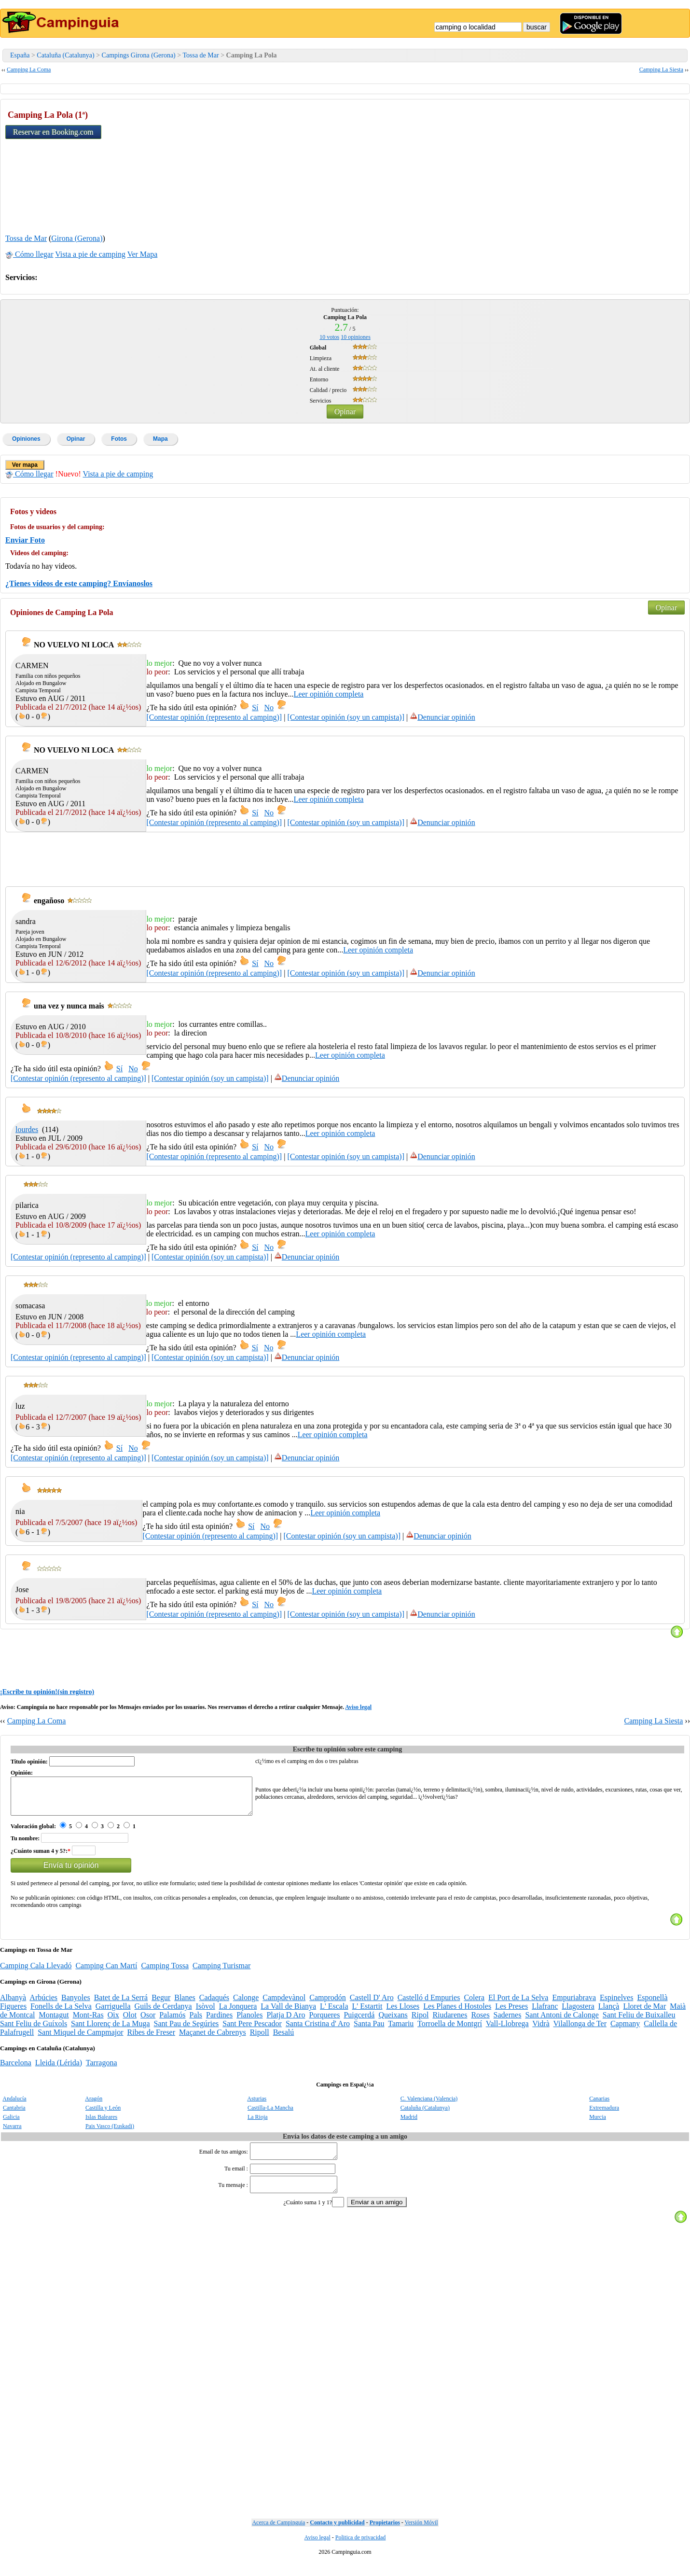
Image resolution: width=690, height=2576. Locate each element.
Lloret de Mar (644, 2013)
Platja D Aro (285, 2022)
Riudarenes (449, 2022)
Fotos (119, 438)
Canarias (599, 2105)
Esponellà (652, 2005)
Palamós (172, 2022)
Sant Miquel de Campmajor (80, 2039)
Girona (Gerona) (76, 238)
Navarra (12, 2133)
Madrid (408, 2124)
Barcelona (15, 2070)
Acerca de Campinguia (278, 2535)
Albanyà (13, 2005)
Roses (480, 2022)
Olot (130, 2022)
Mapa (160, 438)
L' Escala (334, 2013)
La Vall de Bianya (288, 2013)
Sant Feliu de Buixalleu (639, 2022)
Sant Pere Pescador (252, 2031)
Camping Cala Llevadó (35, 1973)
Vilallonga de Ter (580, 2031)
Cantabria (14, 2115)
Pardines (219, 2022)
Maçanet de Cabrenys (212, 2039)
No (269, 707)
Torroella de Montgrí (449, 2031)
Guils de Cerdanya (163, 2013)
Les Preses (511, 2013)
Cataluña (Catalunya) (65, 55)
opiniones (356, 337)
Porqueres (324, 2022)
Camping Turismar (221, 1973)
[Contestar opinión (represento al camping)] (214, 717)
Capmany (625, 2031)
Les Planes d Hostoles (457, 2013)
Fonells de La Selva (61, 2013)
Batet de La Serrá (121, 2005)
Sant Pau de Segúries (186, 2031)
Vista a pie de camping (90, 254)
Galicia (11, 2124)
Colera (474, 2005)
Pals (195, 2022)
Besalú (283, 2039)
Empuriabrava (574, 2005)
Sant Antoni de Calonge (561, 2022)
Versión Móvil (421, 2535)
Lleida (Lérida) (58, 2070)
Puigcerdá (359, 2022)
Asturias (256, 2105)
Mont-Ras (88, 2022)
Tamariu (401, 2031)
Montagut (54, 2022)
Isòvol (205, 2013)
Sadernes (508, 2022)
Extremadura (604, 2115)
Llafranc (545, 2013)
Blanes (184, 2005)
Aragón (93, 2105)
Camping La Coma (29, 69)
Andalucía (14, 2105)
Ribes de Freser (151, 2039)
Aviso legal (358, 1707)
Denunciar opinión (442, 717)
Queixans (392, 2022)
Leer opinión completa (329, 694)
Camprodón (327, 2005)
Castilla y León (103, 2115)
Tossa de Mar (200, 55)
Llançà (609, 2013)
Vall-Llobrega (507, 2031)
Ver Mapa (142, 254)
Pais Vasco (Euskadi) (109, 2133)
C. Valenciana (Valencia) (429, 2105)
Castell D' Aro (372, 2005)
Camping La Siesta (661, 69)
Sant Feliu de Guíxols (33, 2031)
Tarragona (101, 2070)
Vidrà (540, 2031)
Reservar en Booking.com (53, 132)
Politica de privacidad (360, 2550)
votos (329, 337)
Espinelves (616, 2005)
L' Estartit (367, 2013)
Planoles (249, 2022)
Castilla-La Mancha (270, 2115)
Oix (113, 2022)
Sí (255, 707)
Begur (161, 2005)
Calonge (246, 2005)
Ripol (420, 2022)
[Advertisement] (612, 164)
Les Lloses (402, 2013)
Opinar (345, 411)
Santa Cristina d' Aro (318, 2031)
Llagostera (578, 2013)
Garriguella (113, 2013)
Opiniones (26, 438)
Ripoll (259, 2039)
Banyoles (75, 2005)
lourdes (26, 1129)
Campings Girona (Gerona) (139, 55)
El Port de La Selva (518, 2005)
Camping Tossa (165, 1973)
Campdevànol (283, 2005)
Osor (147, 2022)
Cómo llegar (29, 254)
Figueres (13, 2013)
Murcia (597, 2124)
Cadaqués (214, 2005)
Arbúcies (43, 2005)
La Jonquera (238, 2013)
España (19, 55)
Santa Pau (369, 2031)
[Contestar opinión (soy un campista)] (345, 717)
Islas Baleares (101, 2124)
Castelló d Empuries (429, 2005)
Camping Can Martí (106, 1973)
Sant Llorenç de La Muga (110, 2031)
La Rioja (258, 2124)
